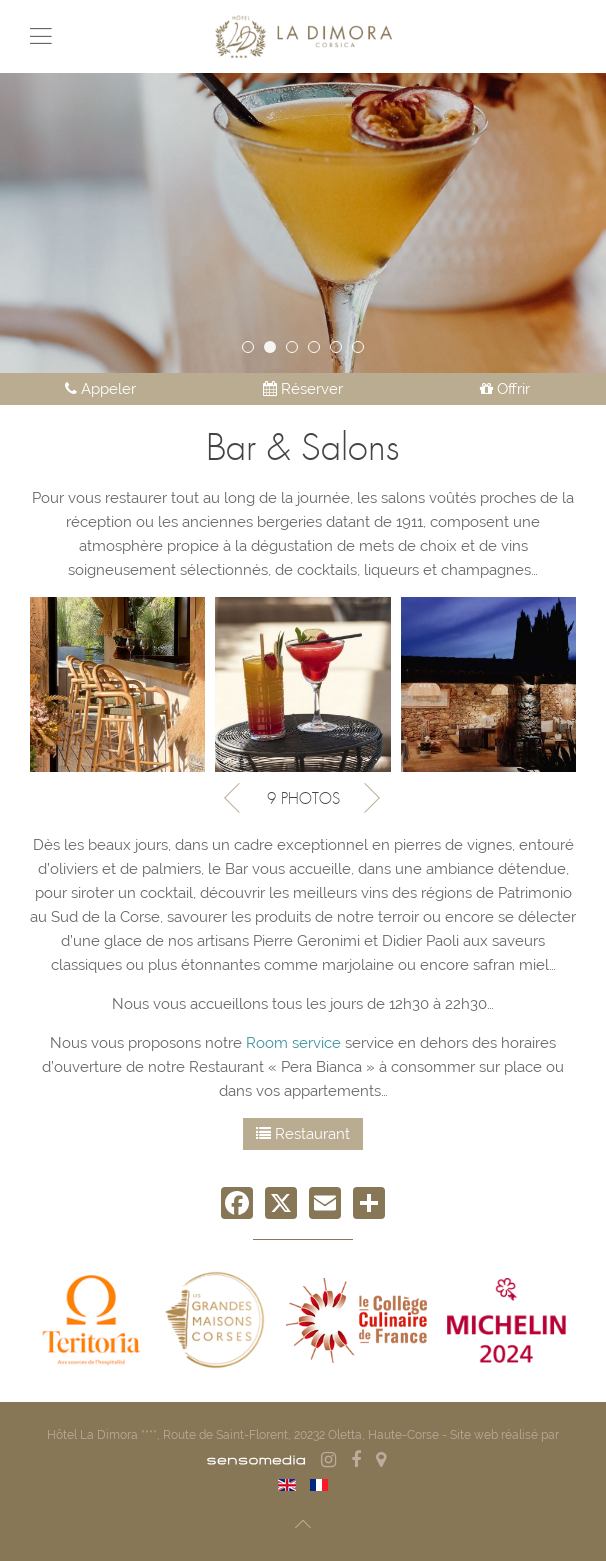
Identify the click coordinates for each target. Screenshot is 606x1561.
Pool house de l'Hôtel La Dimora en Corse (341, 349)
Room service (293, 1043)
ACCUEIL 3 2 (297, 349)
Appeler (100, 389)
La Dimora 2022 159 (253, 349)
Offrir (505, 389)
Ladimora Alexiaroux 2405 (275, 349)
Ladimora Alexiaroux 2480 (319, 349)
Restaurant (303, 1134)
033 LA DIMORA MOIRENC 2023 (363, 349)
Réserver (303, 389)
